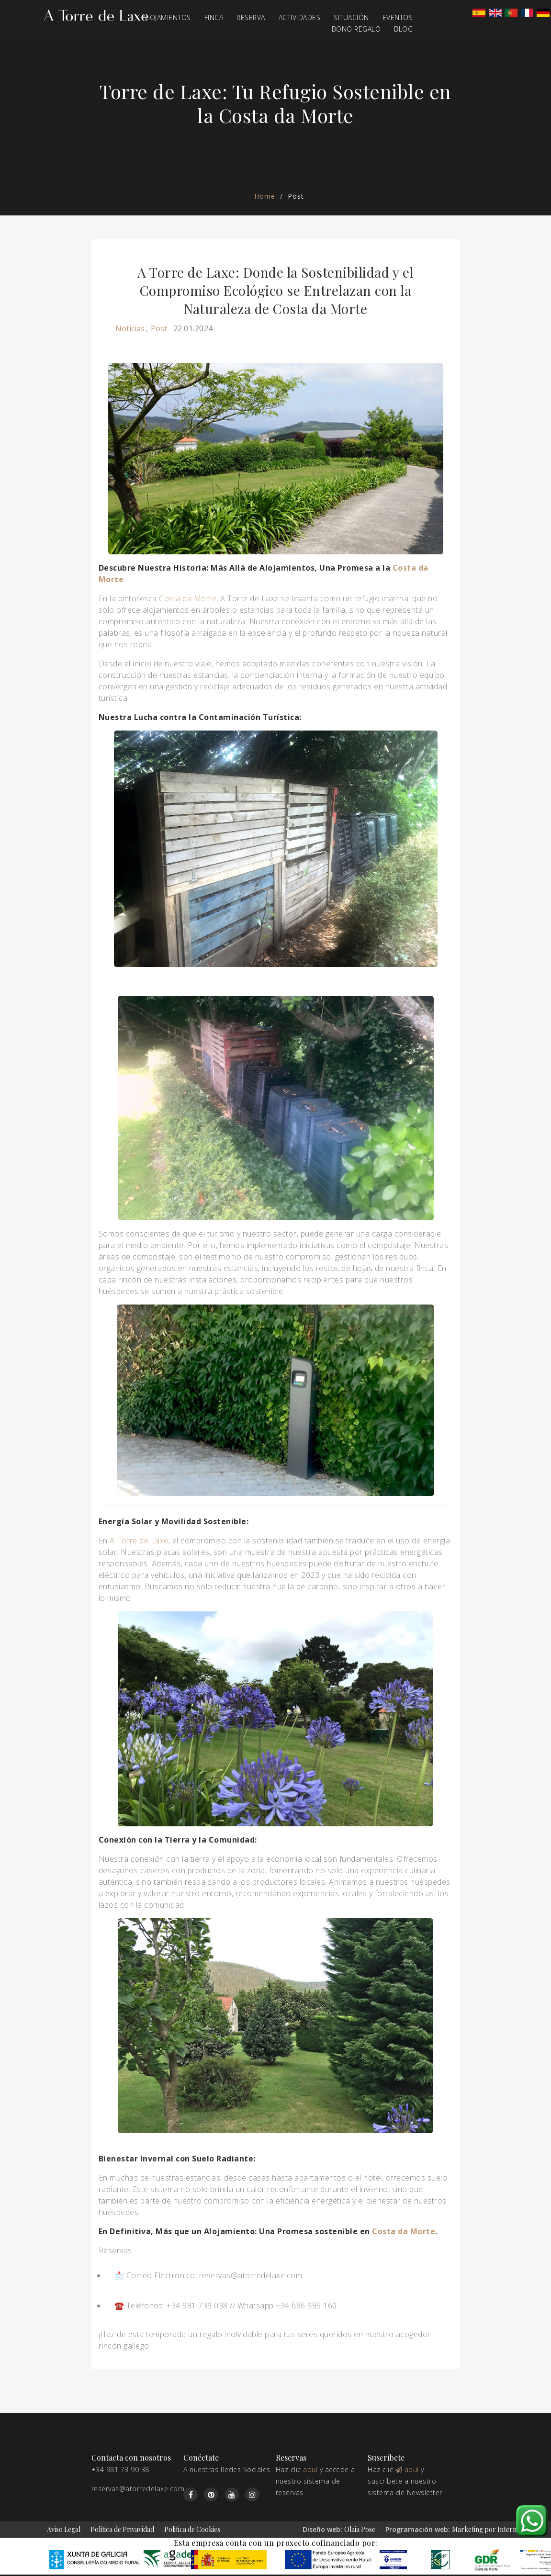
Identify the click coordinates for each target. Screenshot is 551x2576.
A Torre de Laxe (139, 1540)
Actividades (300, 17)
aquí (310, 2469)
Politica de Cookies (192, 2529)
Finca (214, 17)
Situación (351, 17)
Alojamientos (166, 17)
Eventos (397, 17)
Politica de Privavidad (122, 2529)
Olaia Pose (359, 2529)
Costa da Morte (187, 598)
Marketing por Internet (487, 2529)
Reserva (250, 17)
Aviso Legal (63, 2529)
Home (264, 196)
